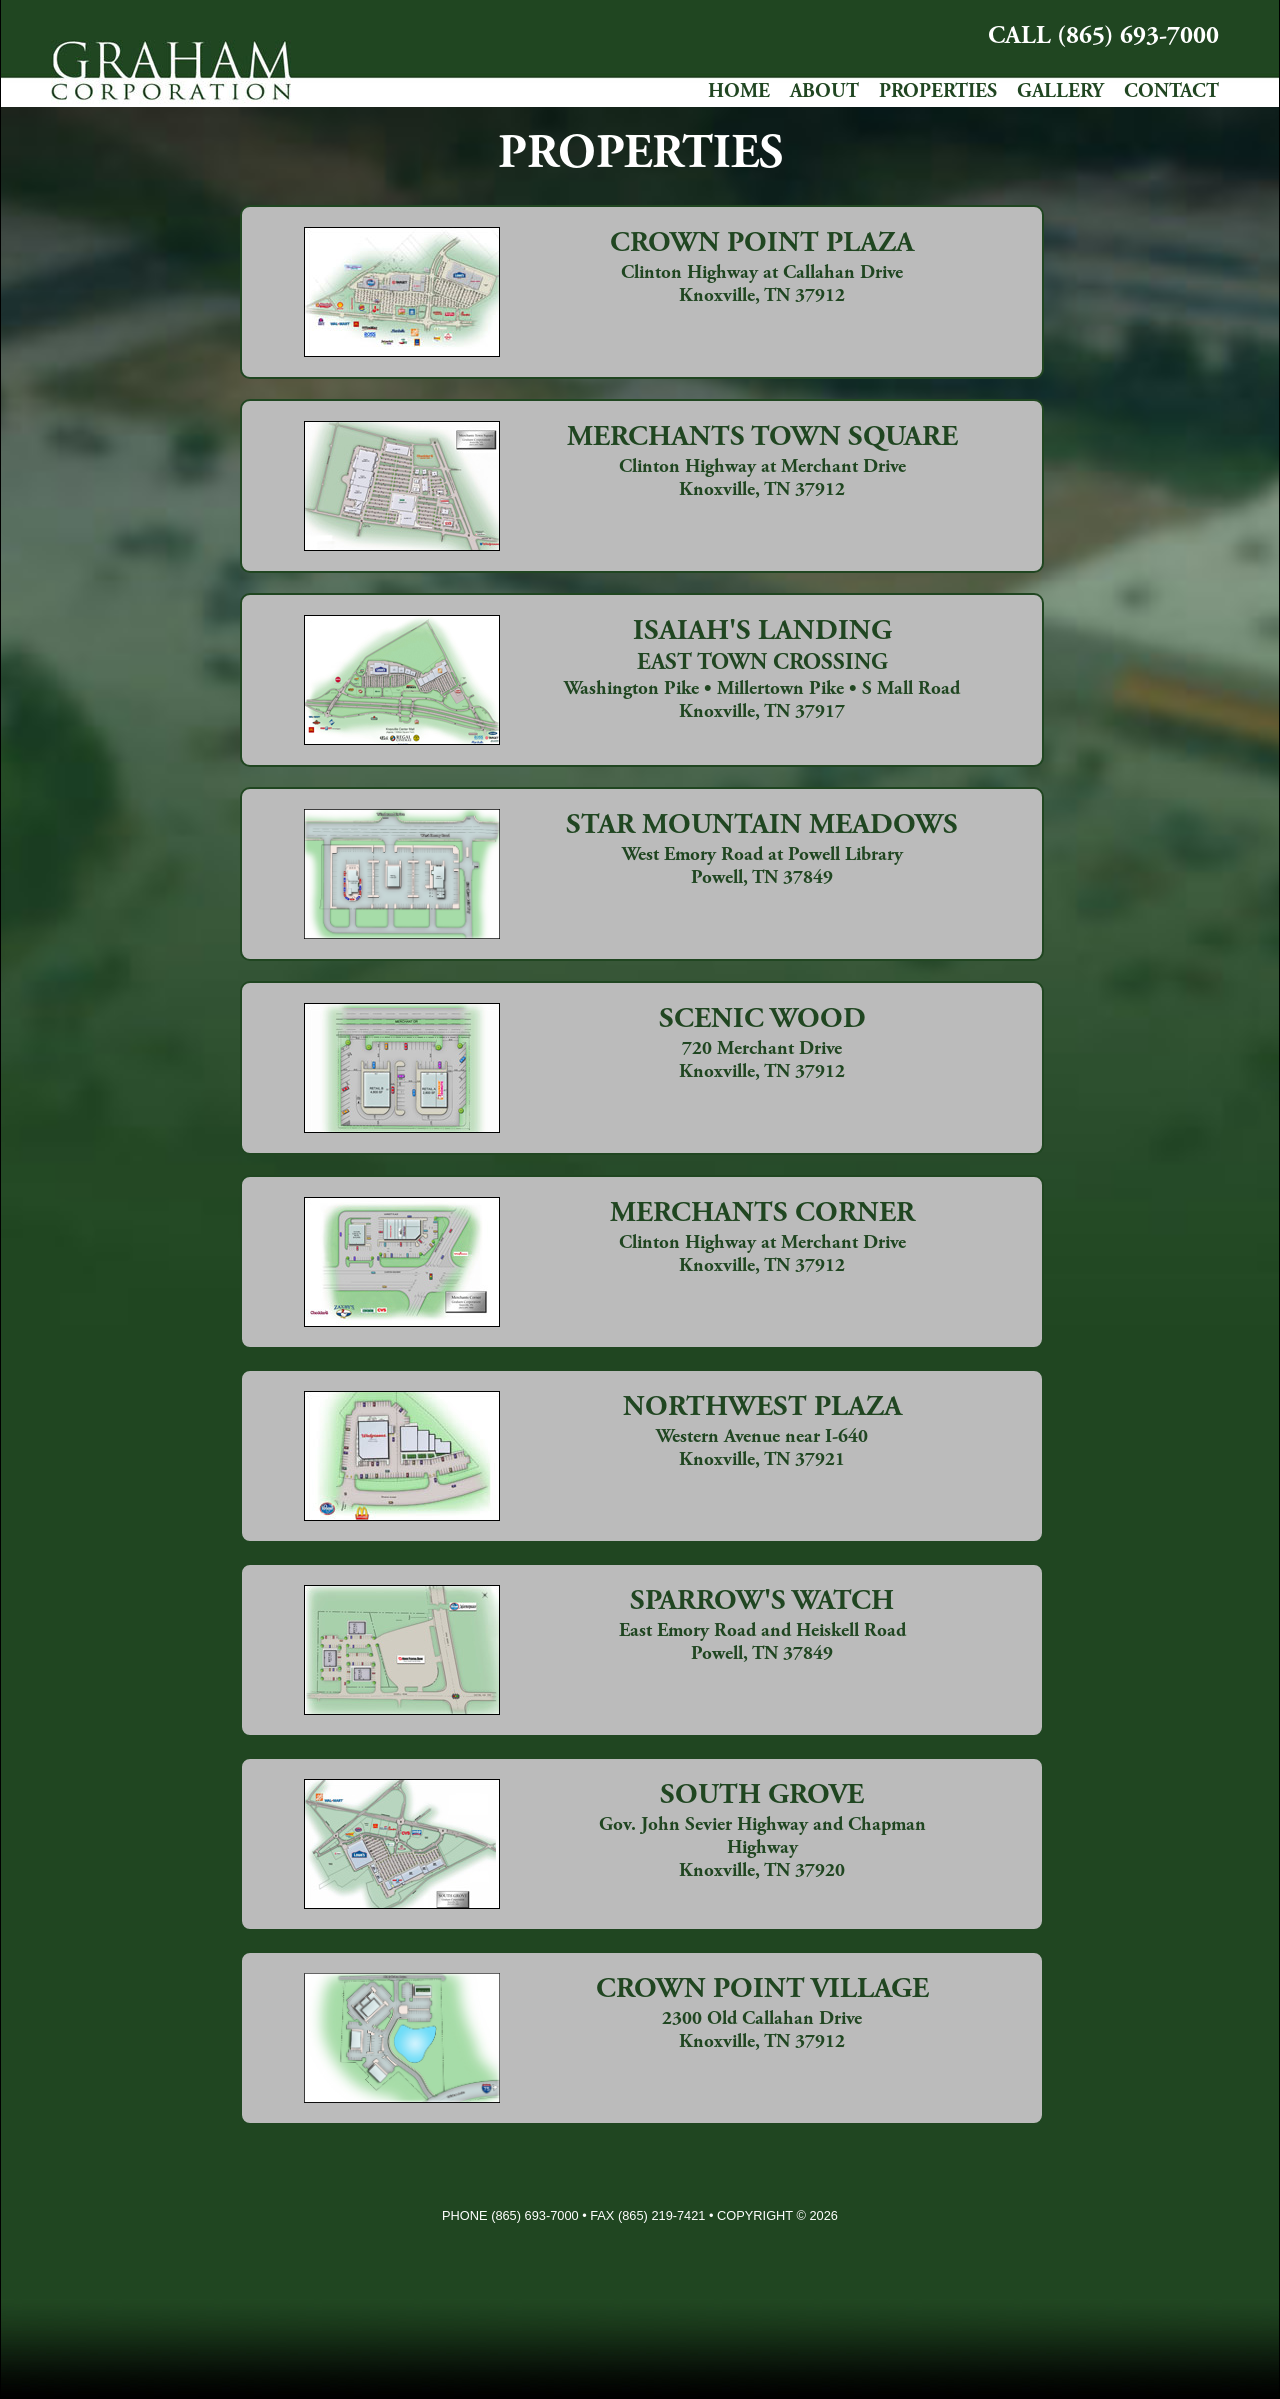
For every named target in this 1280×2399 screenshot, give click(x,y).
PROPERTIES (938, 92)
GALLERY (1060, 92)
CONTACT (1171, 92)
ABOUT (824, 92)
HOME (739, 92)
